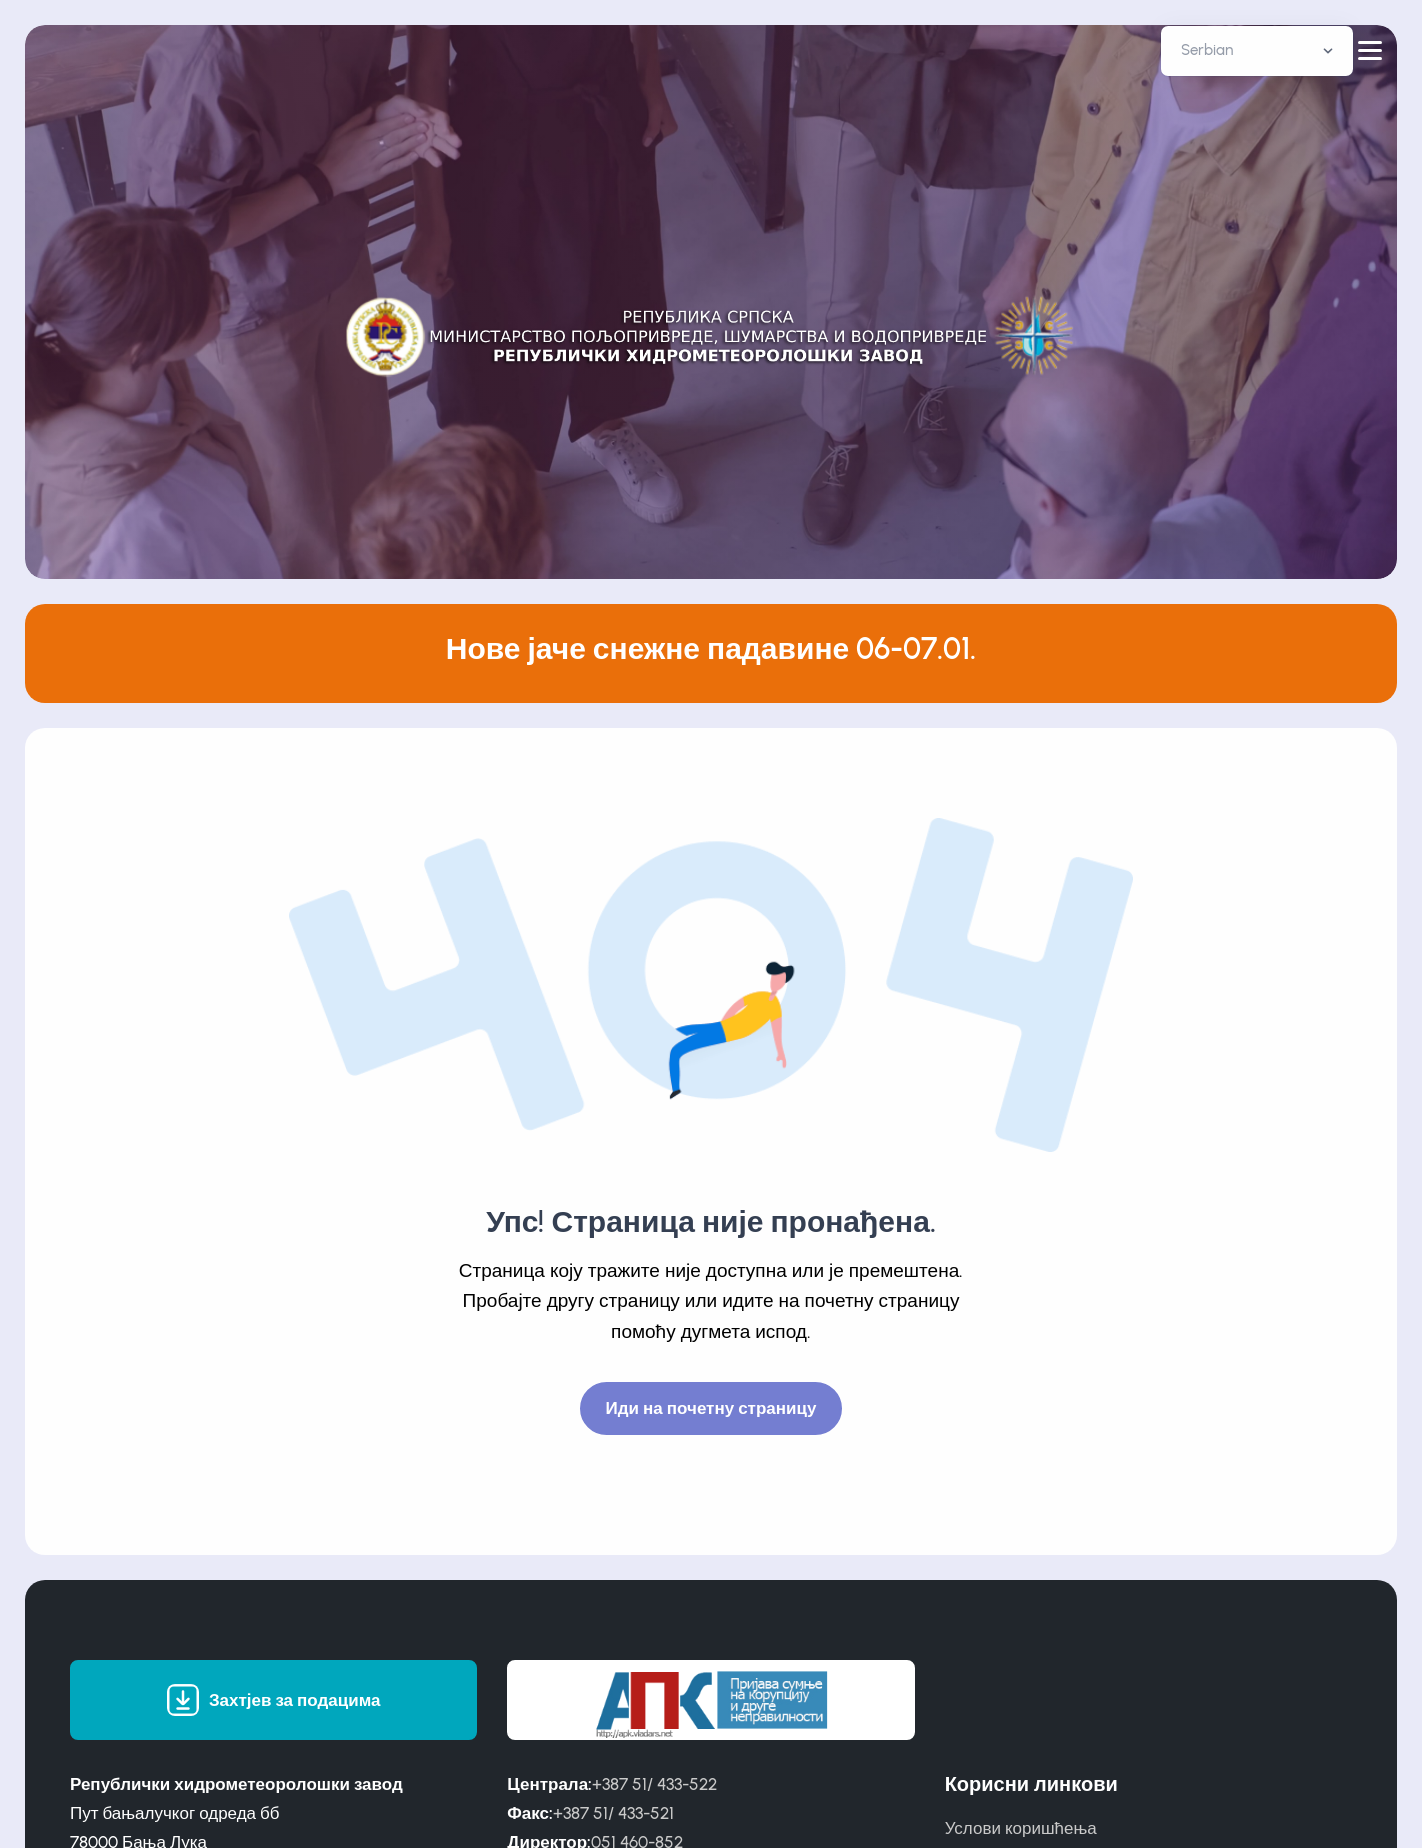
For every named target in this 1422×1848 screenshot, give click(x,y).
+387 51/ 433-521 (613, 1813)
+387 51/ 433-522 (654, 1784)
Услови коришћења (1021, 1828)
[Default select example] (1257, 51)
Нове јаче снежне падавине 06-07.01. (711, 648)
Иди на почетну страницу (711, 1408)
